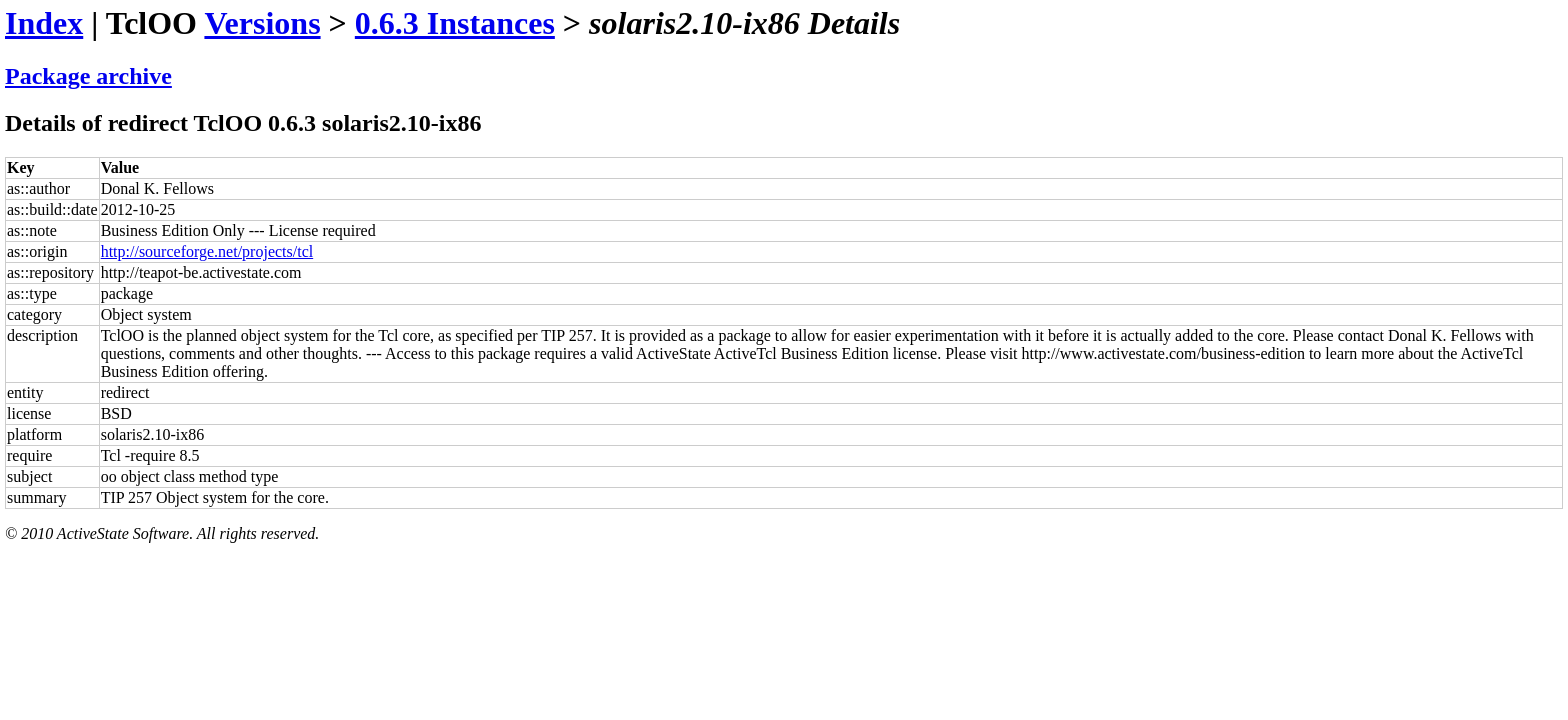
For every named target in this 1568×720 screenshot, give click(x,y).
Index (44, 23)
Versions (262, 23)
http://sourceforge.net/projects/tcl (207, 251)
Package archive (88, 76)
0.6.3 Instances (455, 23)
